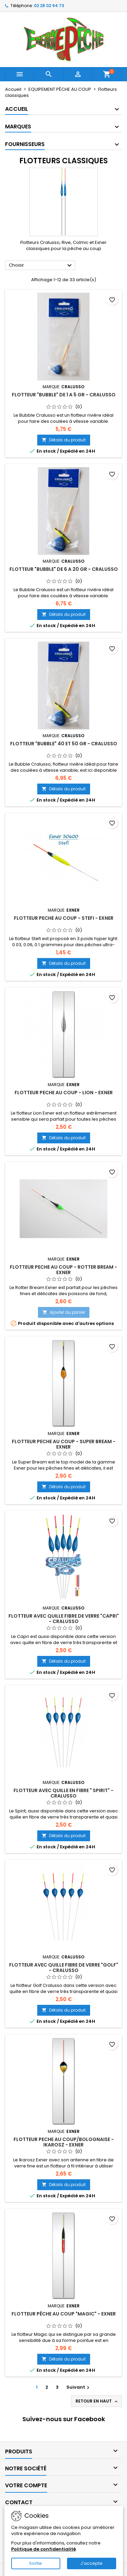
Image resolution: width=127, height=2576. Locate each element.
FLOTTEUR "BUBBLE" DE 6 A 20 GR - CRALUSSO (63, 569)
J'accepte (91, 2563)
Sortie (35, 2563)
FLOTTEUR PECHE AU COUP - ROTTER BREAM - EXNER (63, 1270)
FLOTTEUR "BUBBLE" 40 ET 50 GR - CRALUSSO (63, 743)
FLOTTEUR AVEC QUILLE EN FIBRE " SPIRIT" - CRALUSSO (63, 1793)
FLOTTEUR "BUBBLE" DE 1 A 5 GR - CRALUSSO (63, 394)
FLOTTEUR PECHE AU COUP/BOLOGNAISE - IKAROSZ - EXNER (64, 2142)
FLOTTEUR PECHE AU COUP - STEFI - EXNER (63, 918)
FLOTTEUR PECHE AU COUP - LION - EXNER (64, 1092)
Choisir (41, 266)
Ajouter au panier (63, 1312)
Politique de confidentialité (43, 2549)
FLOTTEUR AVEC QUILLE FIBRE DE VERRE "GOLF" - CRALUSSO (63, 1967)
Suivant (78, 2387)
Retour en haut (97, 2401)
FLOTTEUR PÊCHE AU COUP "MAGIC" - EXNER (64, 2313)
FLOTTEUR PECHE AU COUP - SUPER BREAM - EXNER (63, 1444)
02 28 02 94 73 (49, 5)
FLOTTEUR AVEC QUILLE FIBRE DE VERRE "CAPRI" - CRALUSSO (63, 1619)
